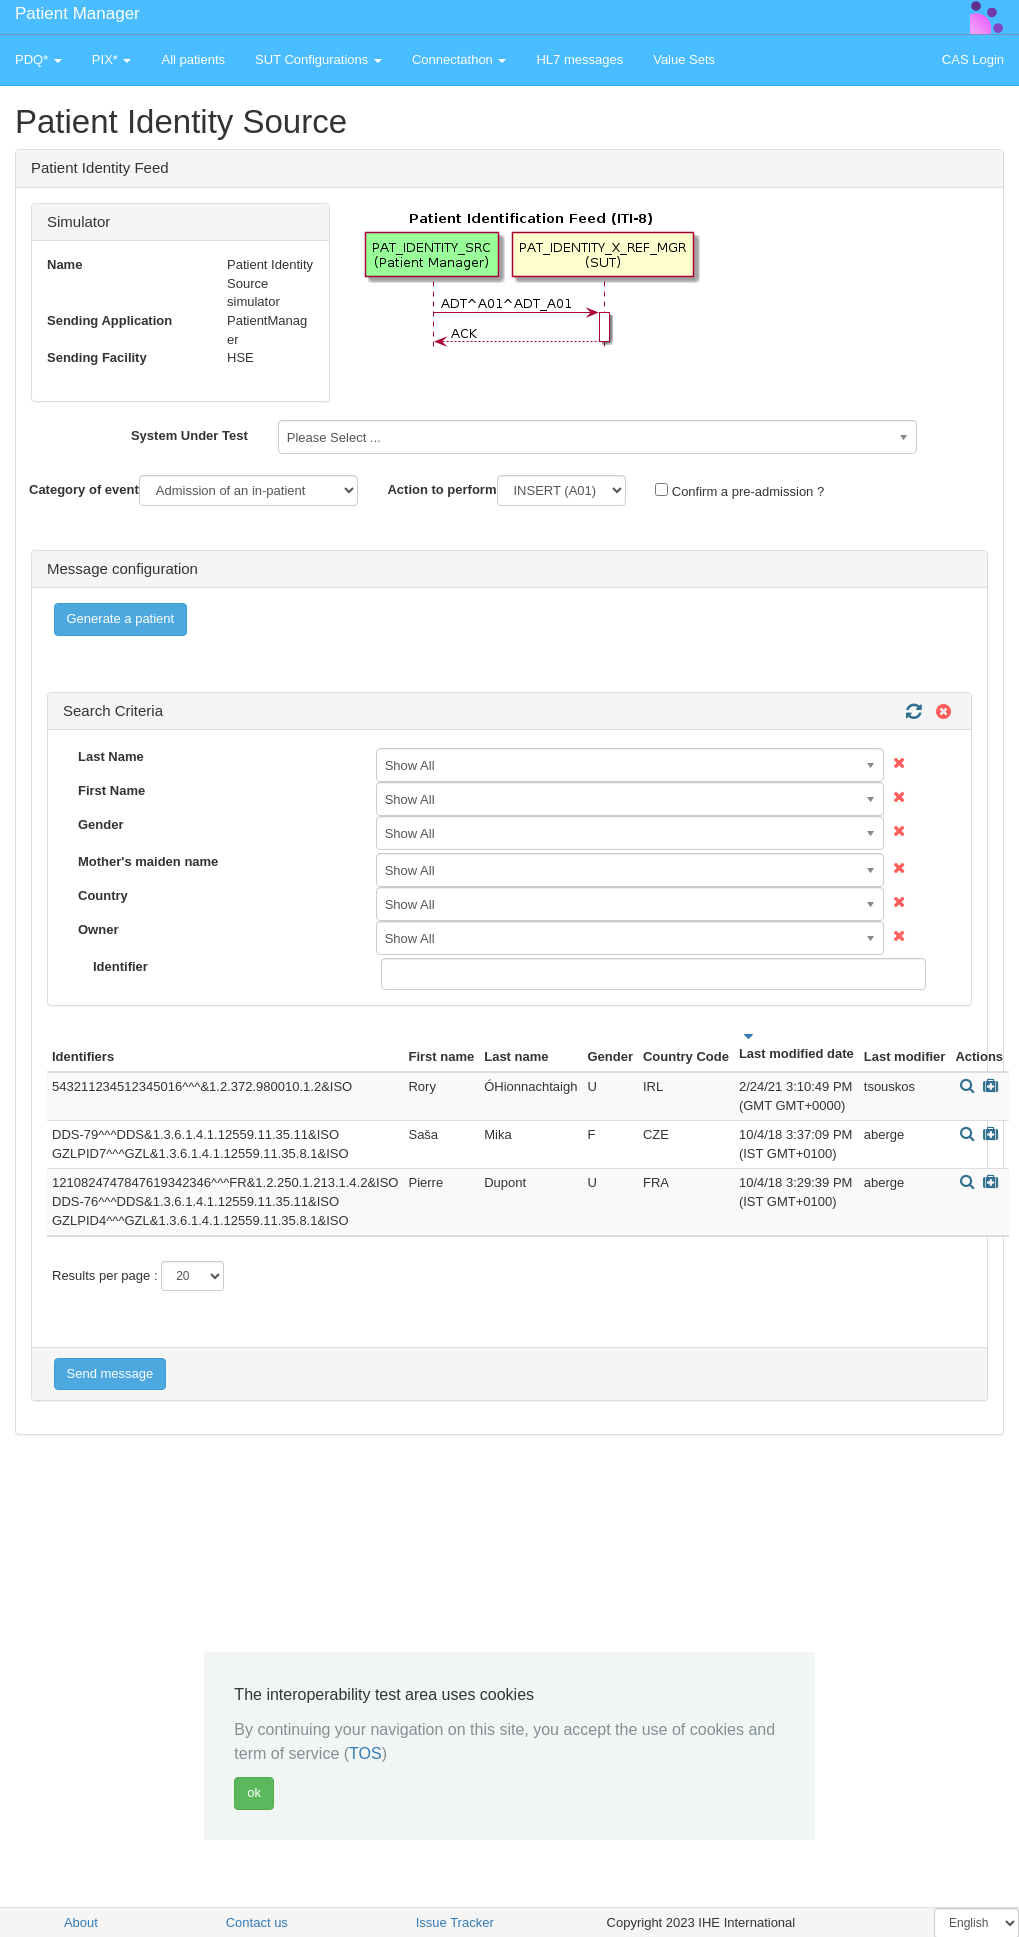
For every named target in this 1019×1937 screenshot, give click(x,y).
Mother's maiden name (148, 861)
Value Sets (684, 59)
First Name (111, 790)
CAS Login (973, 59)
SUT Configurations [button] (318, 59)
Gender (101, 824)
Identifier (120, 966)
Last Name (111, 756)
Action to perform (441, 489)
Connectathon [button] (459, 59)
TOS (365, 1753)
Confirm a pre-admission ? (739, 491)
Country (103, 895)
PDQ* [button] (38, 59)
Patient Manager (77, 13)
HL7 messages (579, 59)
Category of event (84, 489)
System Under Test (189, 435)
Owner (98, 929)
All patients (193, 59)
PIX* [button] (112, 59)
